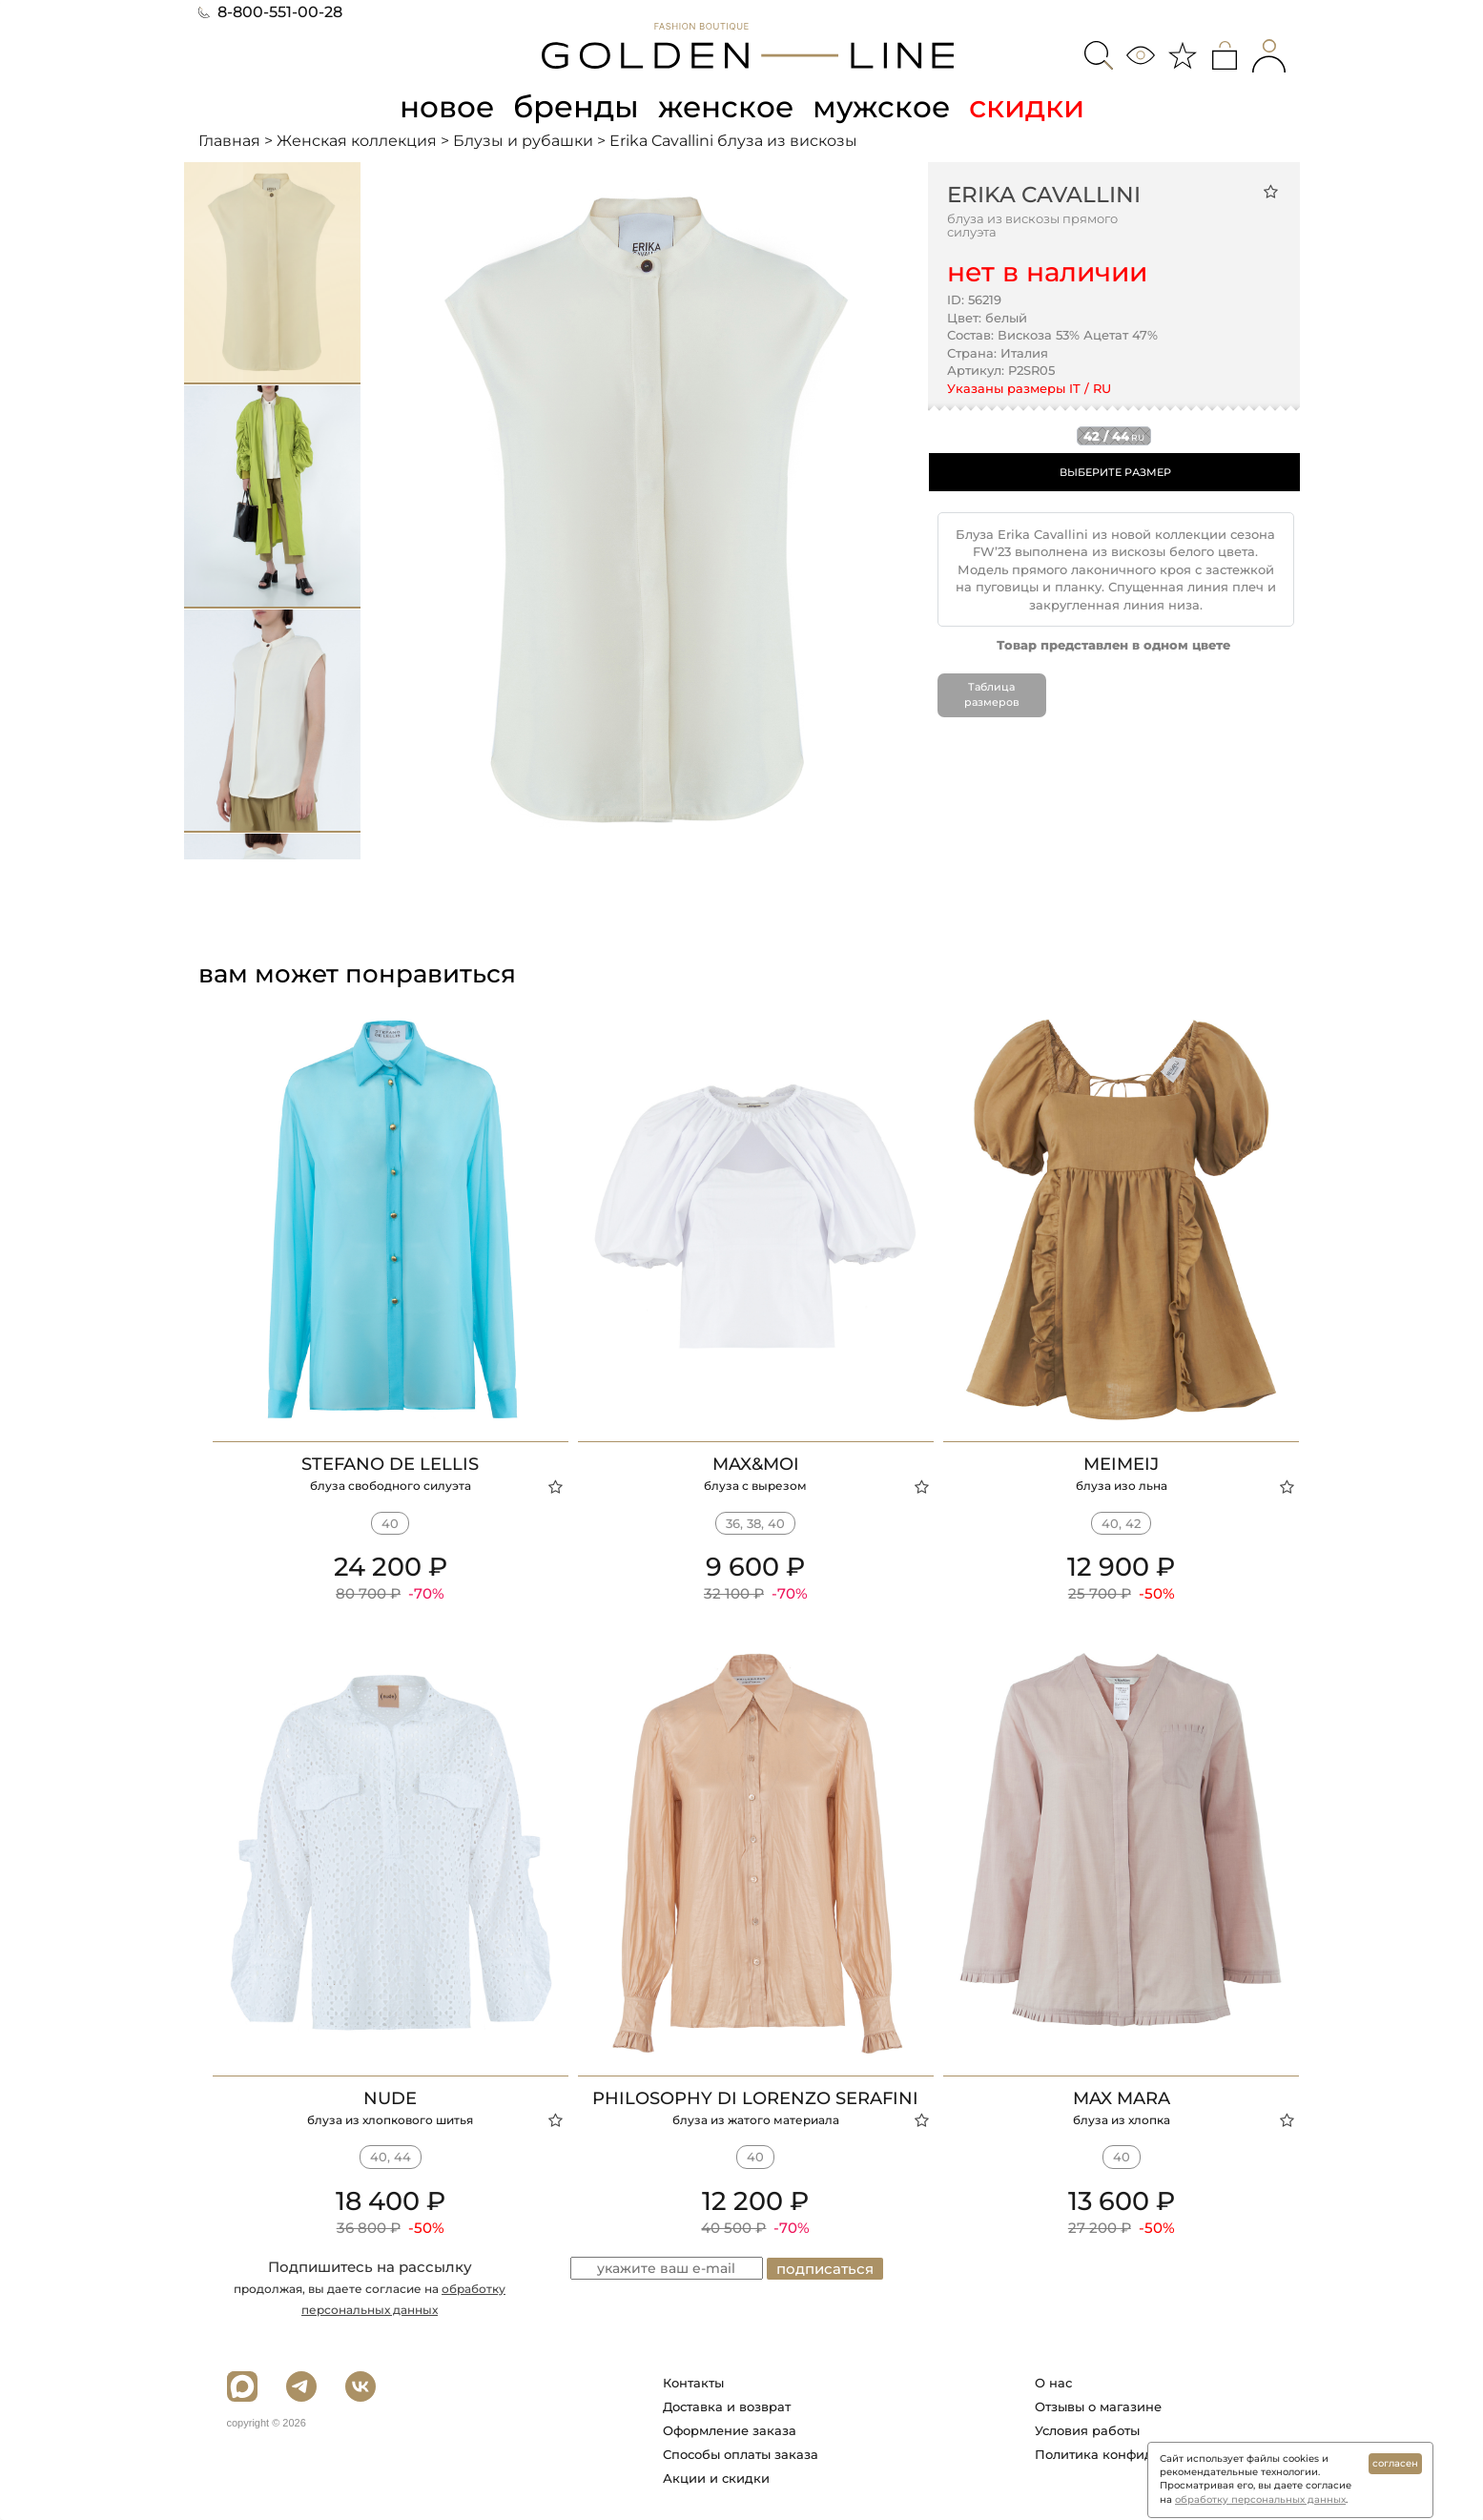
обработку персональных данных (1260, 2499)
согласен (1395, 2463)
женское (727, 106)
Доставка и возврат (727, 2406)
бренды (576, 106)
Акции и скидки (716, 2478)
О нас (1053, 2382)
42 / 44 (1113, 435)
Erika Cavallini (1044, 193)
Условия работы (1087, 2430)
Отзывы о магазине (1098, 2406)
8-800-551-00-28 (270, 12)
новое (444, 106)
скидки (1031, 106)
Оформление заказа (729, 2430)
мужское (885, 106)
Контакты (693, 2382)
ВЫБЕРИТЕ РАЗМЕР (1115, 471)
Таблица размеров (991, 694)
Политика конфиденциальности (1140, 2454)
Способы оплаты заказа (740, 2454)
